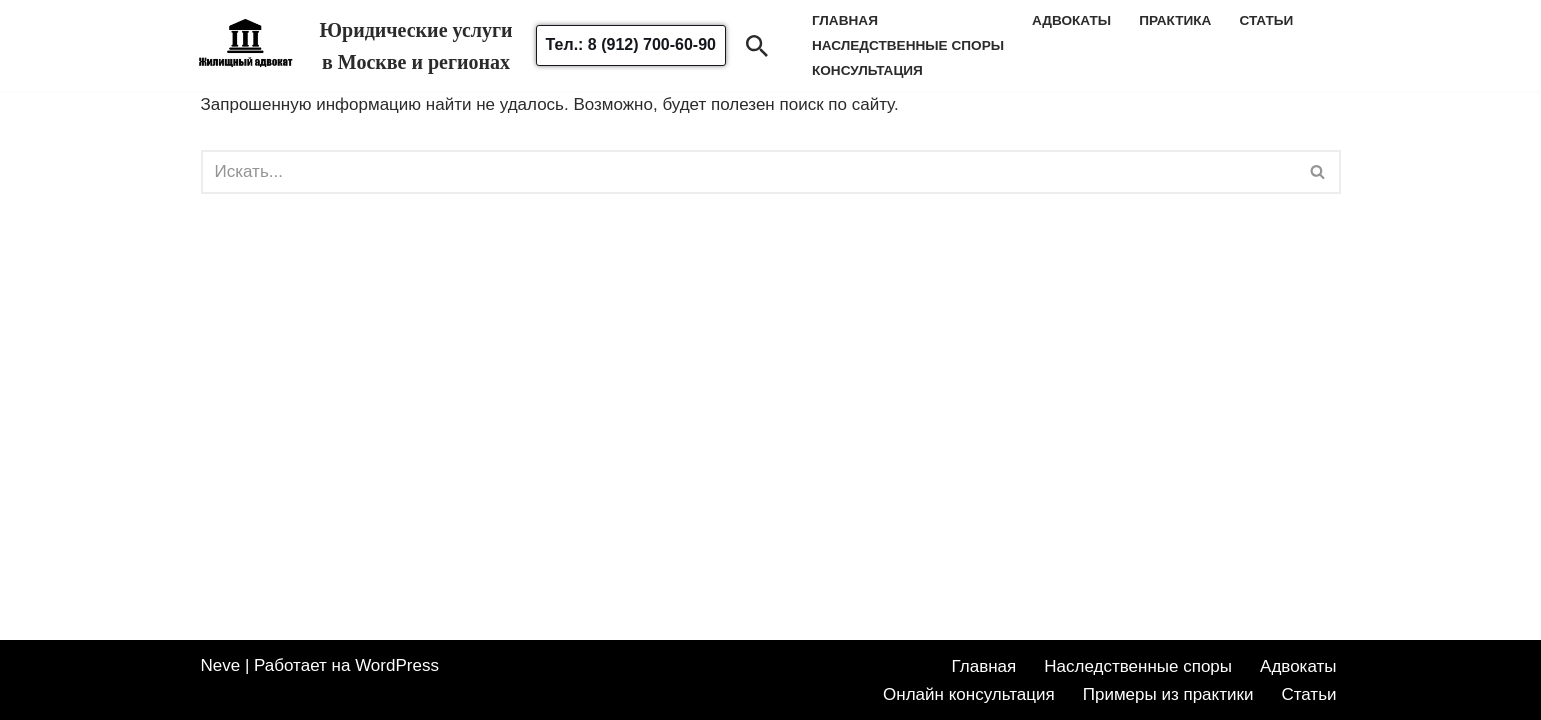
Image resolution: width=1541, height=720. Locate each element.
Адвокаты (1071, 20)
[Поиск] (757, 46)
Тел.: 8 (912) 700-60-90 (631, 44)
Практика (1175, 20)
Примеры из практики (1168, 694)
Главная (984, 666)
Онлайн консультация (969, 694)
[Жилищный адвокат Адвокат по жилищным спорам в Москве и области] (245, 57)
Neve (221, 665)
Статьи (1266, 20)
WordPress (397, 665)
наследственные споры (908, 45)
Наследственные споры (1138, 666)
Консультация (867, 70)
